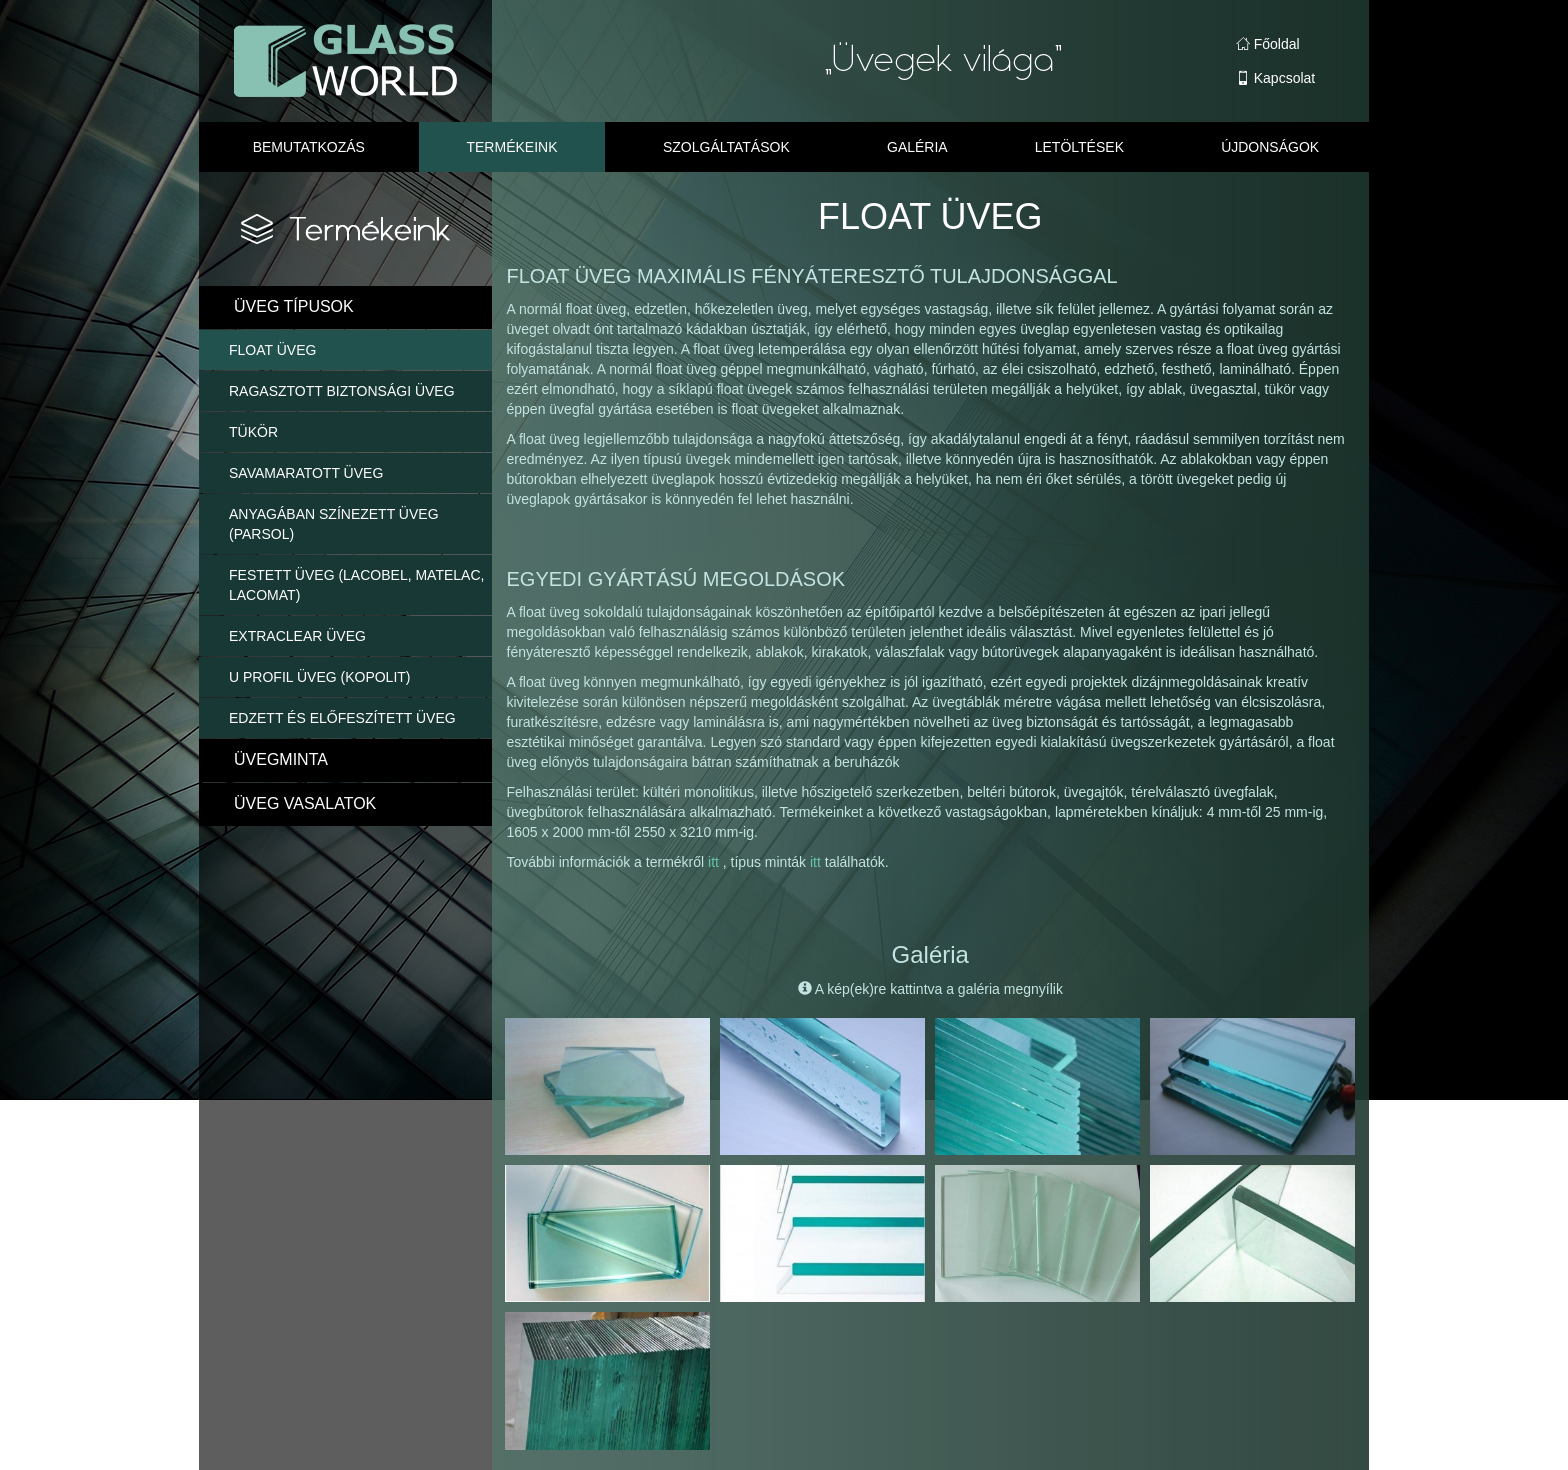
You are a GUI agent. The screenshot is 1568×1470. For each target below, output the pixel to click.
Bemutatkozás (309, 147)
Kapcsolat (1275, 78)
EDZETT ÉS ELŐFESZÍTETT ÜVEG (342, 718)
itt (715, 862)
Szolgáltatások (726, 147)
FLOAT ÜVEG (272, 350)
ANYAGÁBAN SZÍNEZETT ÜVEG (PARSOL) (334, 524)
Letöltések (1079, 147)
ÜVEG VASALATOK (305, 803)
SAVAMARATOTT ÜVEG (306, 473)
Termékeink (511, 147)
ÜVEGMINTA (281, 759)
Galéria (917, 147)
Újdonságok (1270, 147)
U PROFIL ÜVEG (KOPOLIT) (320, 677)
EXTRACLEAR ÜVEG (297, 636)
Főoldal (1268, 44)
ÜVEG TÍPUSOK (294, 306)
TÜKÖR (253, 432)
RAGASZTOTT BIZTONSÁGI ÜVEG (342, 391)
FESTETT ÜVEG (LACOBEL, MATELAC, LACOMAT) (356, 585)
